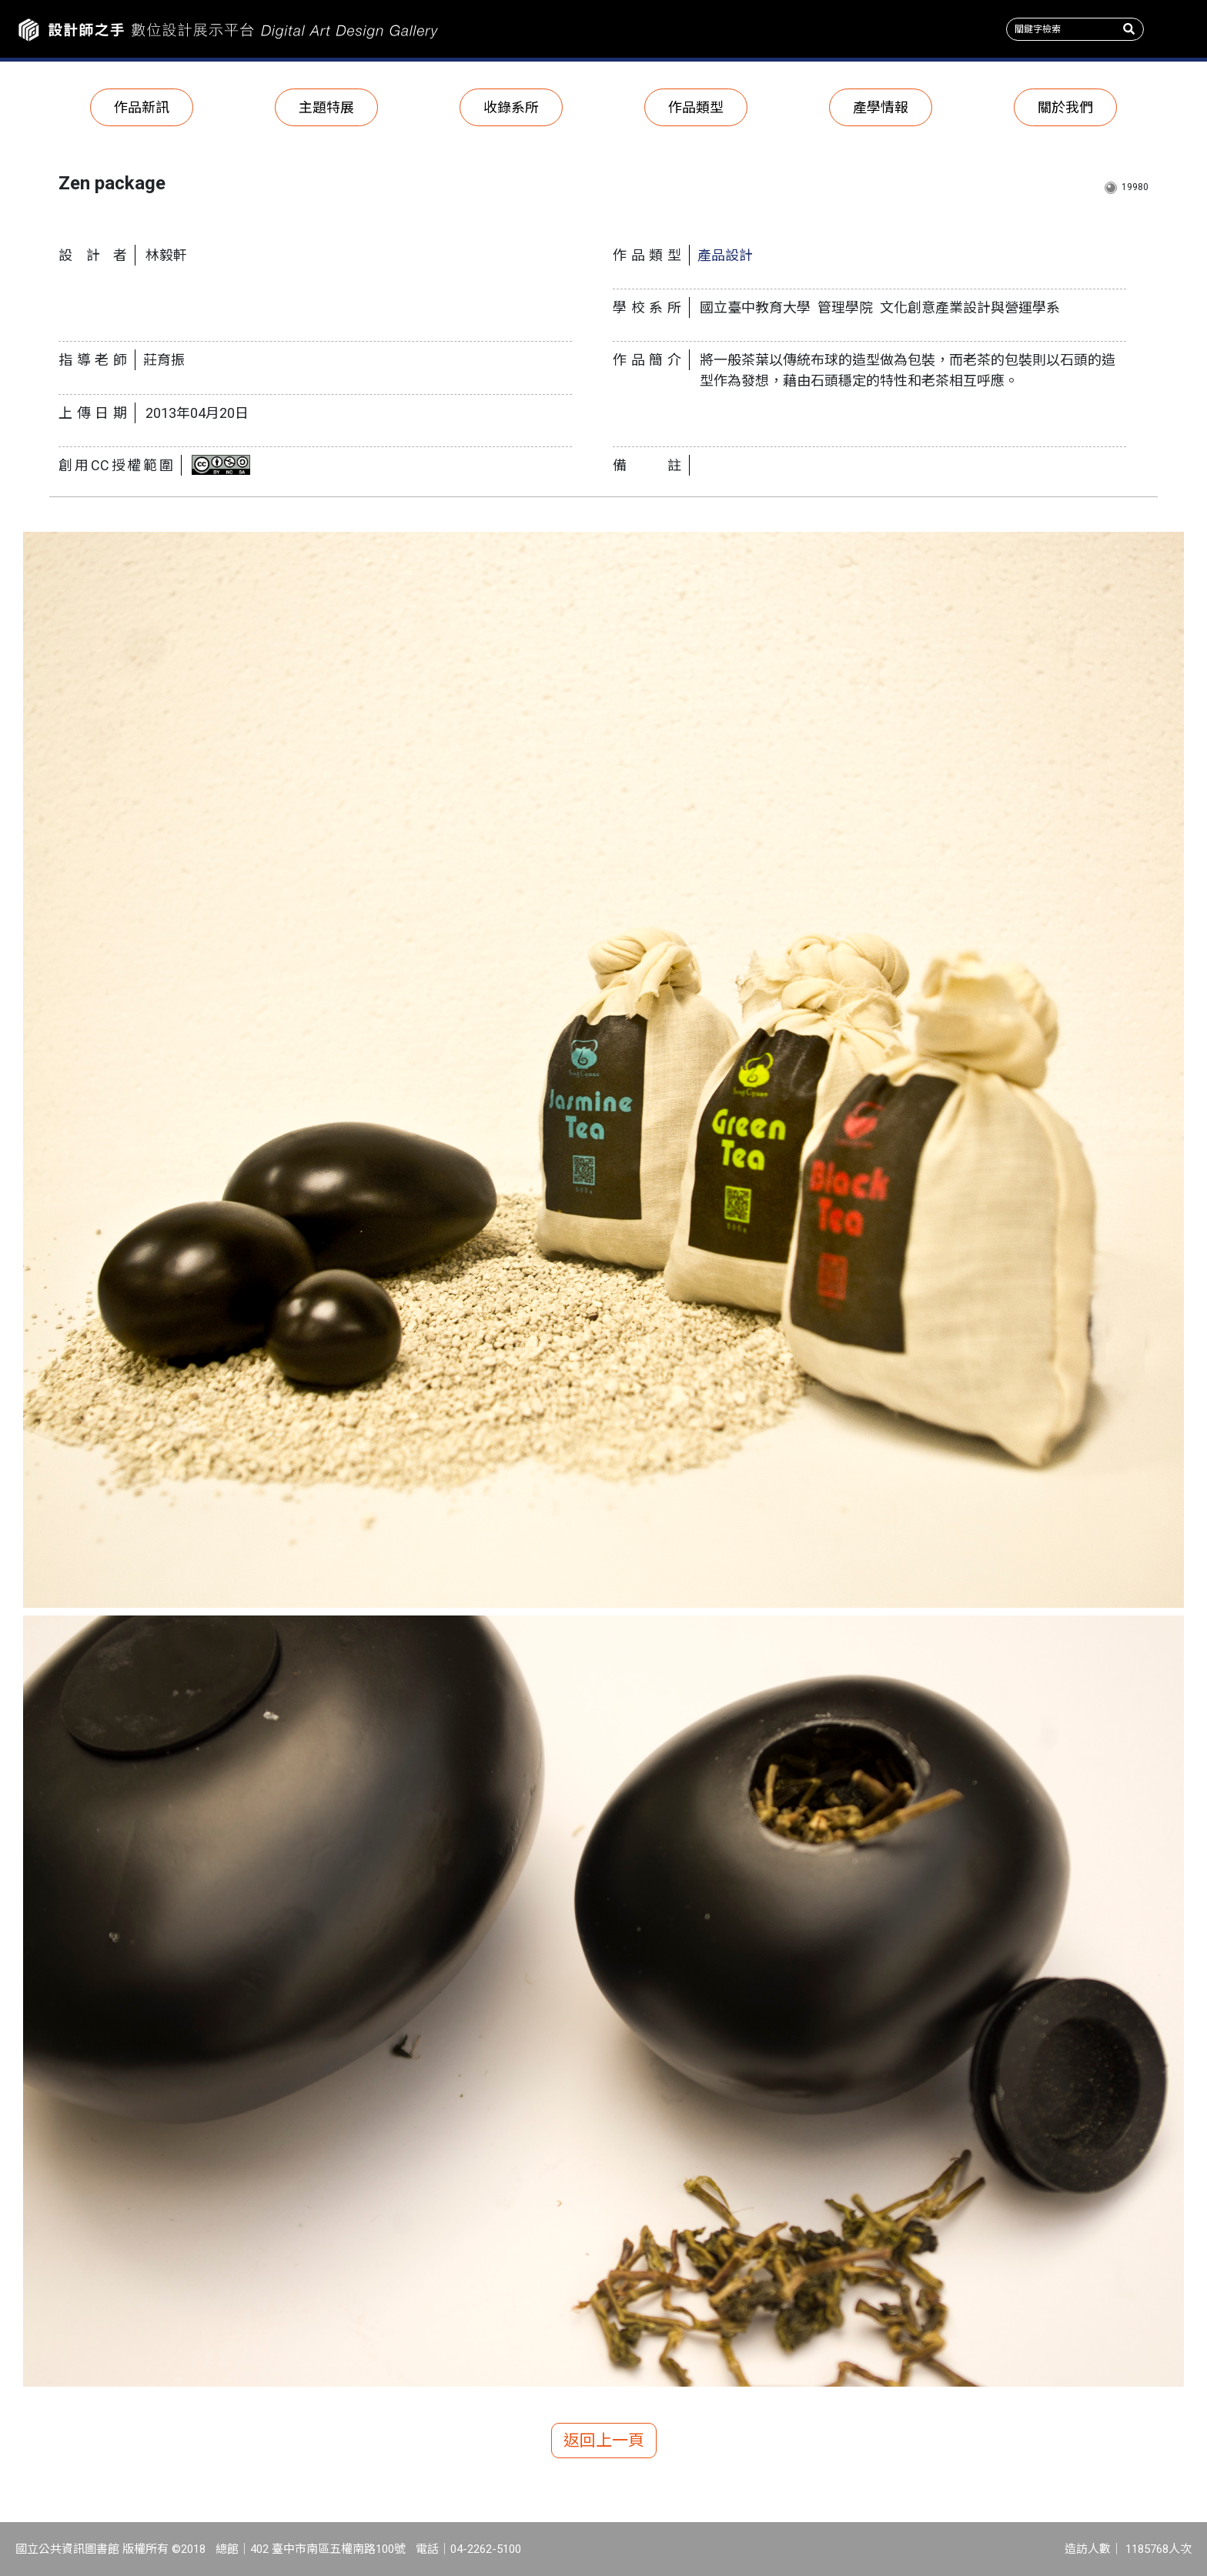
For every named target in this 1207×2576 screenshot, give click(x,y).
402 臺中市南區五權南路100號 (328, 2549)
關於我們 (1065, 107)
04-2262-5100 (485, 2549)
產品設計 (725, 255)
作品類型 (696, 107)
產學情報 (880, 107)
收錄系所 (511, 107)
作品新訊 (141, 107)
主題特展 (326, 107)
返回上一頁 (603, 2440)
